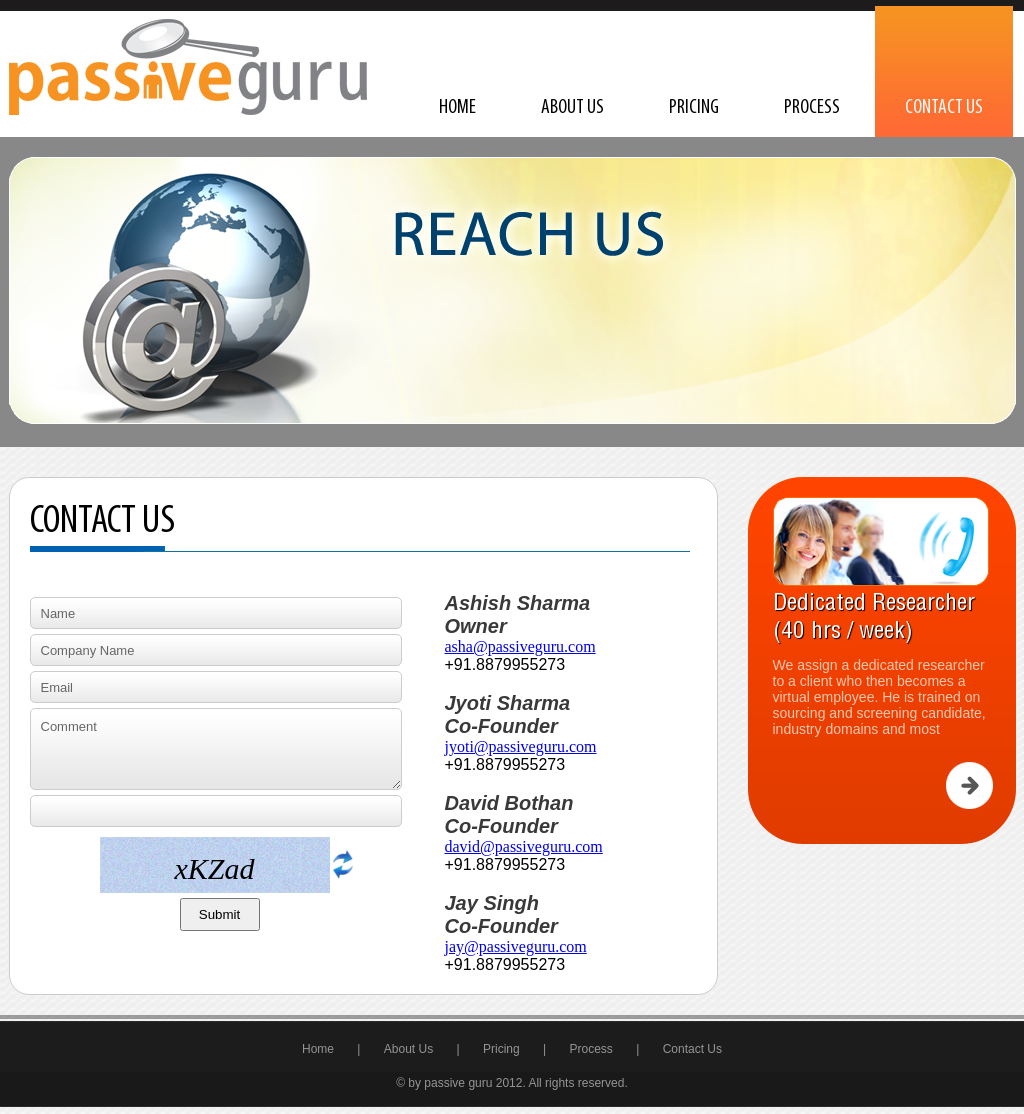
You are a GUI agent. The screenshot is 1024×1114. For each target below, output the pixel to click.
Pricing (694, 108)
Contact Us (944, 108)
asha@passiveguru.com (520, 646)
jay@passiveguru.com (516, 946)
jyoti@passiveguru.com (521, 746)
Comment (216, 749)
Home (457, 108)
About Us (572, 108)
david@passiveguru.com (524, 846)
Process (812, 108)
